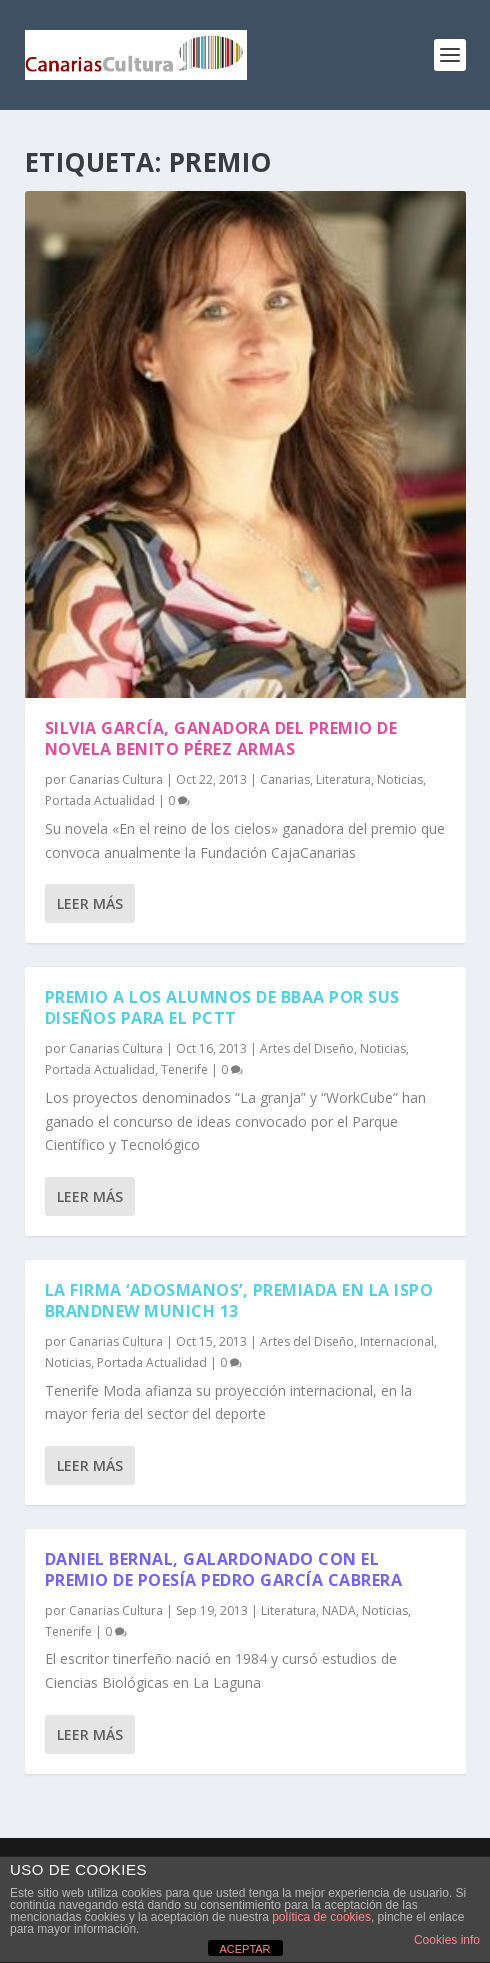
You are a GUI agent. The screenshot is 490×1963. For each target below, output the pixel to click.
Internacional (397, 1341)
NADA (339, 1610)
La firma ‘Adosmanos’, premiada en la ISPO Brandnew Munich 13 (239, 1300)
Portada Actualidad (100, 800)
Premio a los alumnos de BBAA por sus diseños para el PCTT (222, 1007)
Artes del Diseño (307, 1048)
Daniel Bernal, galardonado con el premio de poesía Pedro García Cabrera (224, 1569)
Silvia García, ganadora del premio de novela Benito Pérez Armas (221, 738)
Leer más (90, 903)
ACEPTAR (244, 1949)
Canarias (285, 779)
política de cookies (321, 1917)
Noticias (400, 779)
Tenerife (184, 1069)
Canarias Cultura (116, 779)
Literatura (343, 779)
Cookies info (447, 1940)
